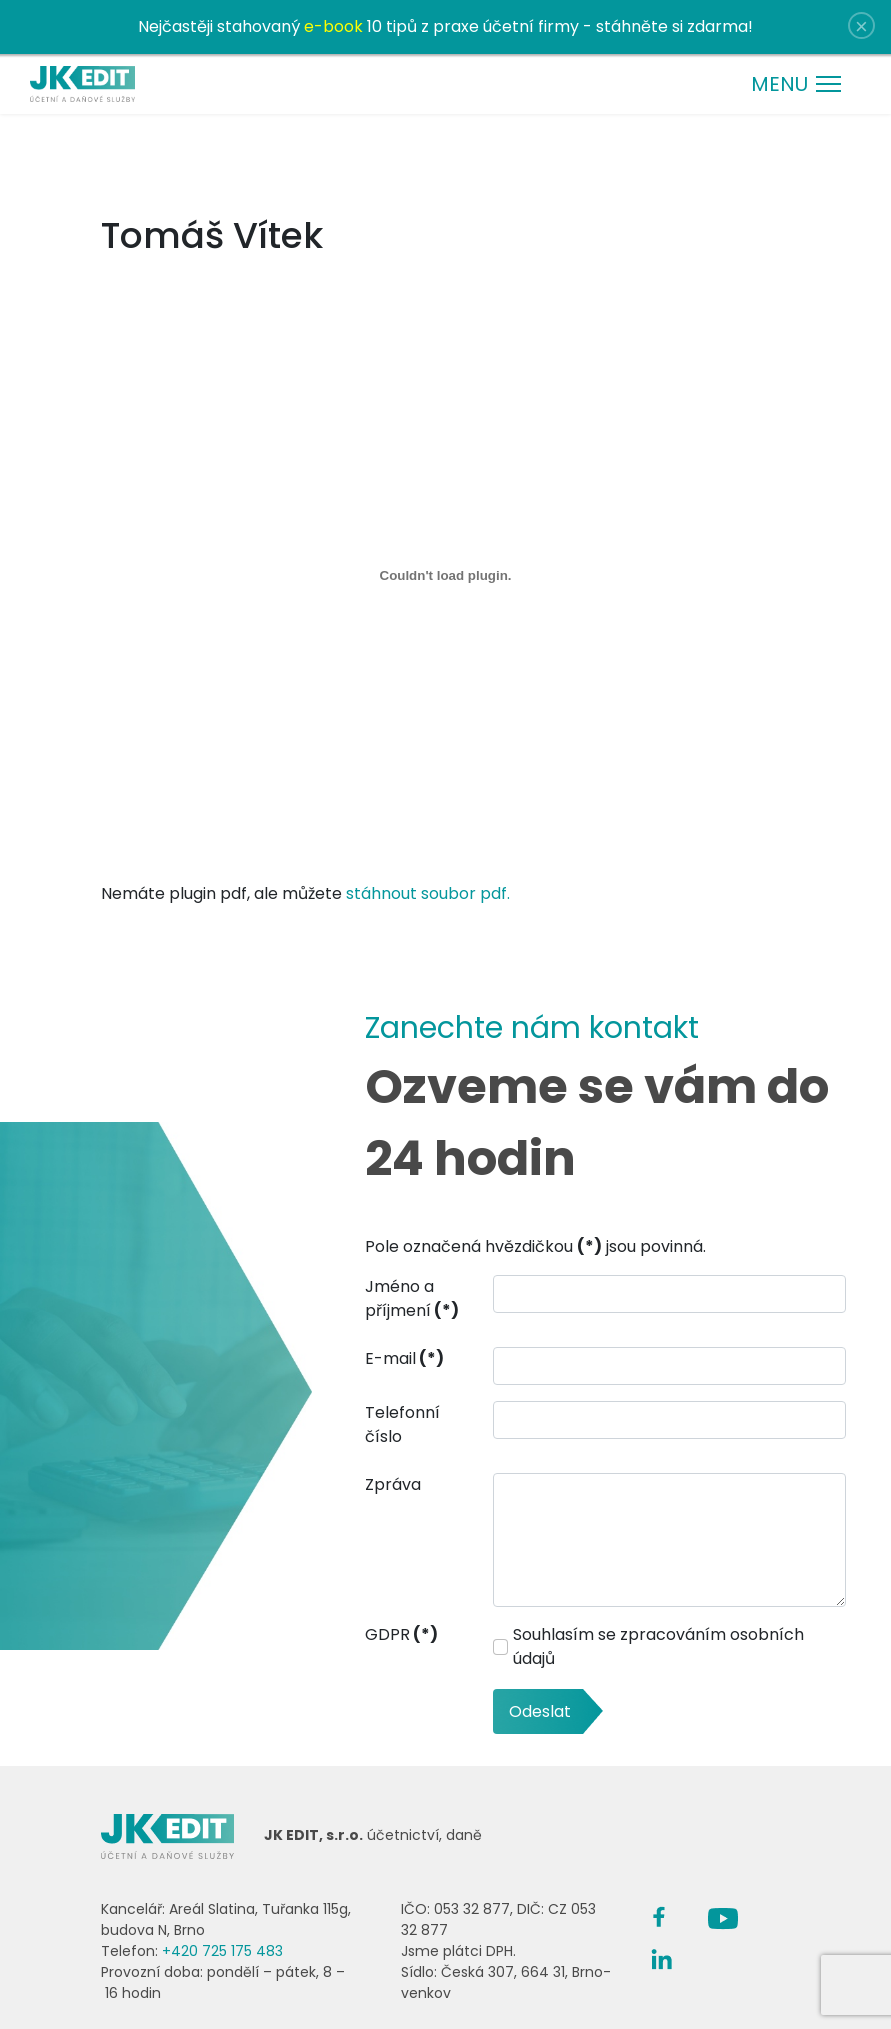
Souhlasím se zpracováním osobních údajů (658, 1646)
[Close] (861, 25)
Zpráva (393, 1484)
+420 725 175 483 (222, 1951)
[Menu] (796, 84)
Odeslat (540, 1711)
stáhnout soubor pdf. (428, 893)
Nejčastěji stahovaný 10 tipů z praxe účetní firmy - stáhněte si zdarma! (445, 26)
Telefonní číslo (402, 1424)
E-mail (404, 1358)
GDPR (401, 1634)
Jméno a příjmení (412, 1298)
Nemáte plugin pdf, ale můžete (446, 881)
